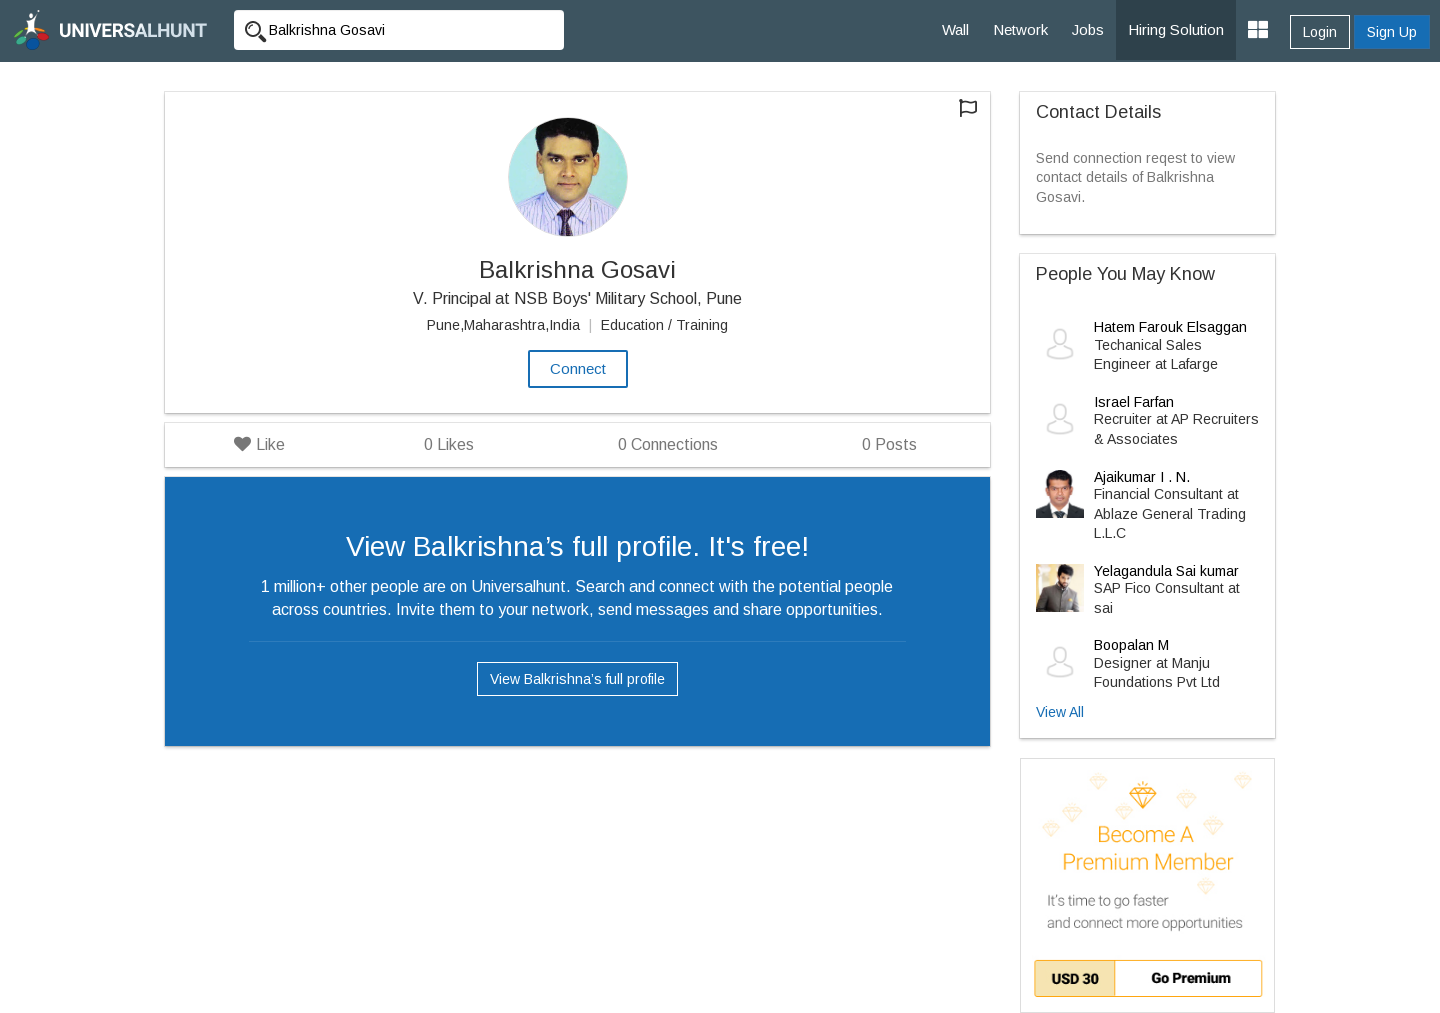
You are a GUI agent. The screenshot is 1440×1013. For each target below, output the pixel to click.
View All (1060, 712)
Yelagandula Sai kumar (1166, 571)
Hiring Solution (1176, 29)
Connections (668, 444)
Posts (889, 444)
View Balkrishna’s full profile (577, 679)
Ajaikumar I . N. (1142, 477)
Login (1320, 32)
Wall (955, 29)
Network (1020, 29)
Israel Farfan (1134, 402)
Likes (449, 444)
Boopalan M (1131, 645)
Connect (578, 368)
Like (259, 444)
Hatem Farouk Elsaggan (1170, 327)
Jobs (1088, 29)
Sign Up (1392, 32)
